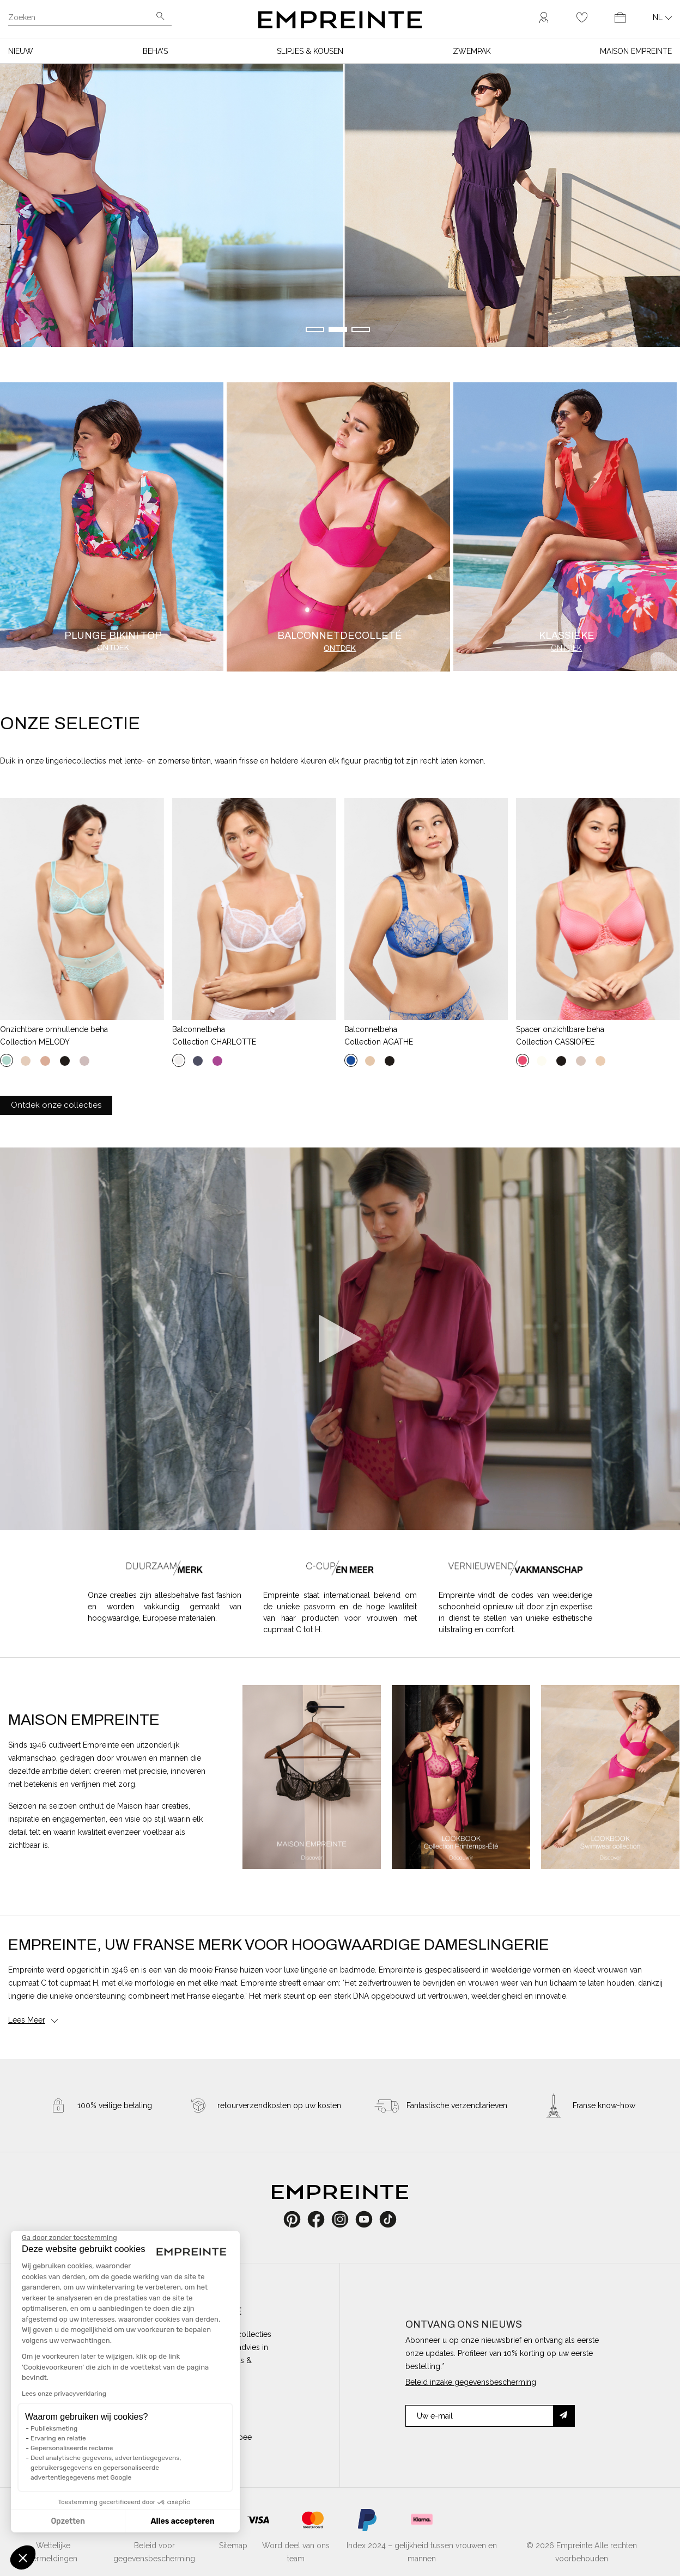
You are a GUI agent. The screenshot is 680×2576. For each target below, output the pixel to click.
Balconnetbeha (198, 1029)
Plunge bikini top (113, 635)
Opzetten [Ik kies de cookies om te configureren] (68, 2521)
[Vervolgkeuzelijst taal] (662, 17)
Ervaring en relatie (58, 2438)
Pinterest (296, 2219)
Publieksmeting (54, 2428)
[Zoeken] (82, 18)
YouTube (368, 2219)
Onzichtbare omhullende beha (54, 1029)
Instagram (346, 2219)
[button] (23, 2557)
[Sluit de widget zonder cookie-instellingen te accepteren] (69, 2237)
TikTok (388, 2219)
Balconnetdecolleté (339, 635)
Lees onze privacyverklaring (64, 2393)
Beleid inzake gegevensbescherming (470, 2382)
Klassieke (566, 635)
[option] (311, 1777)
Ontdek (113, 648)
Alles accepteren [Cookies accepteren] (182, 2521)
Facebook (322, 2219)
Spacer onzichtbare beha (560, 1029)
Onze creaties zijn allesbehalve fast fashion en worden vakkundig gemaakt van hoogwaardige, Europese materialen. (164, 1606)
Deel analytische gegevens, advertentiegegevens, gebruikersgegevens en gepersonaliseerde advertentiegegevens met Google (106, 2467)
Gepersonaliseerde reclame (72, 2448)
